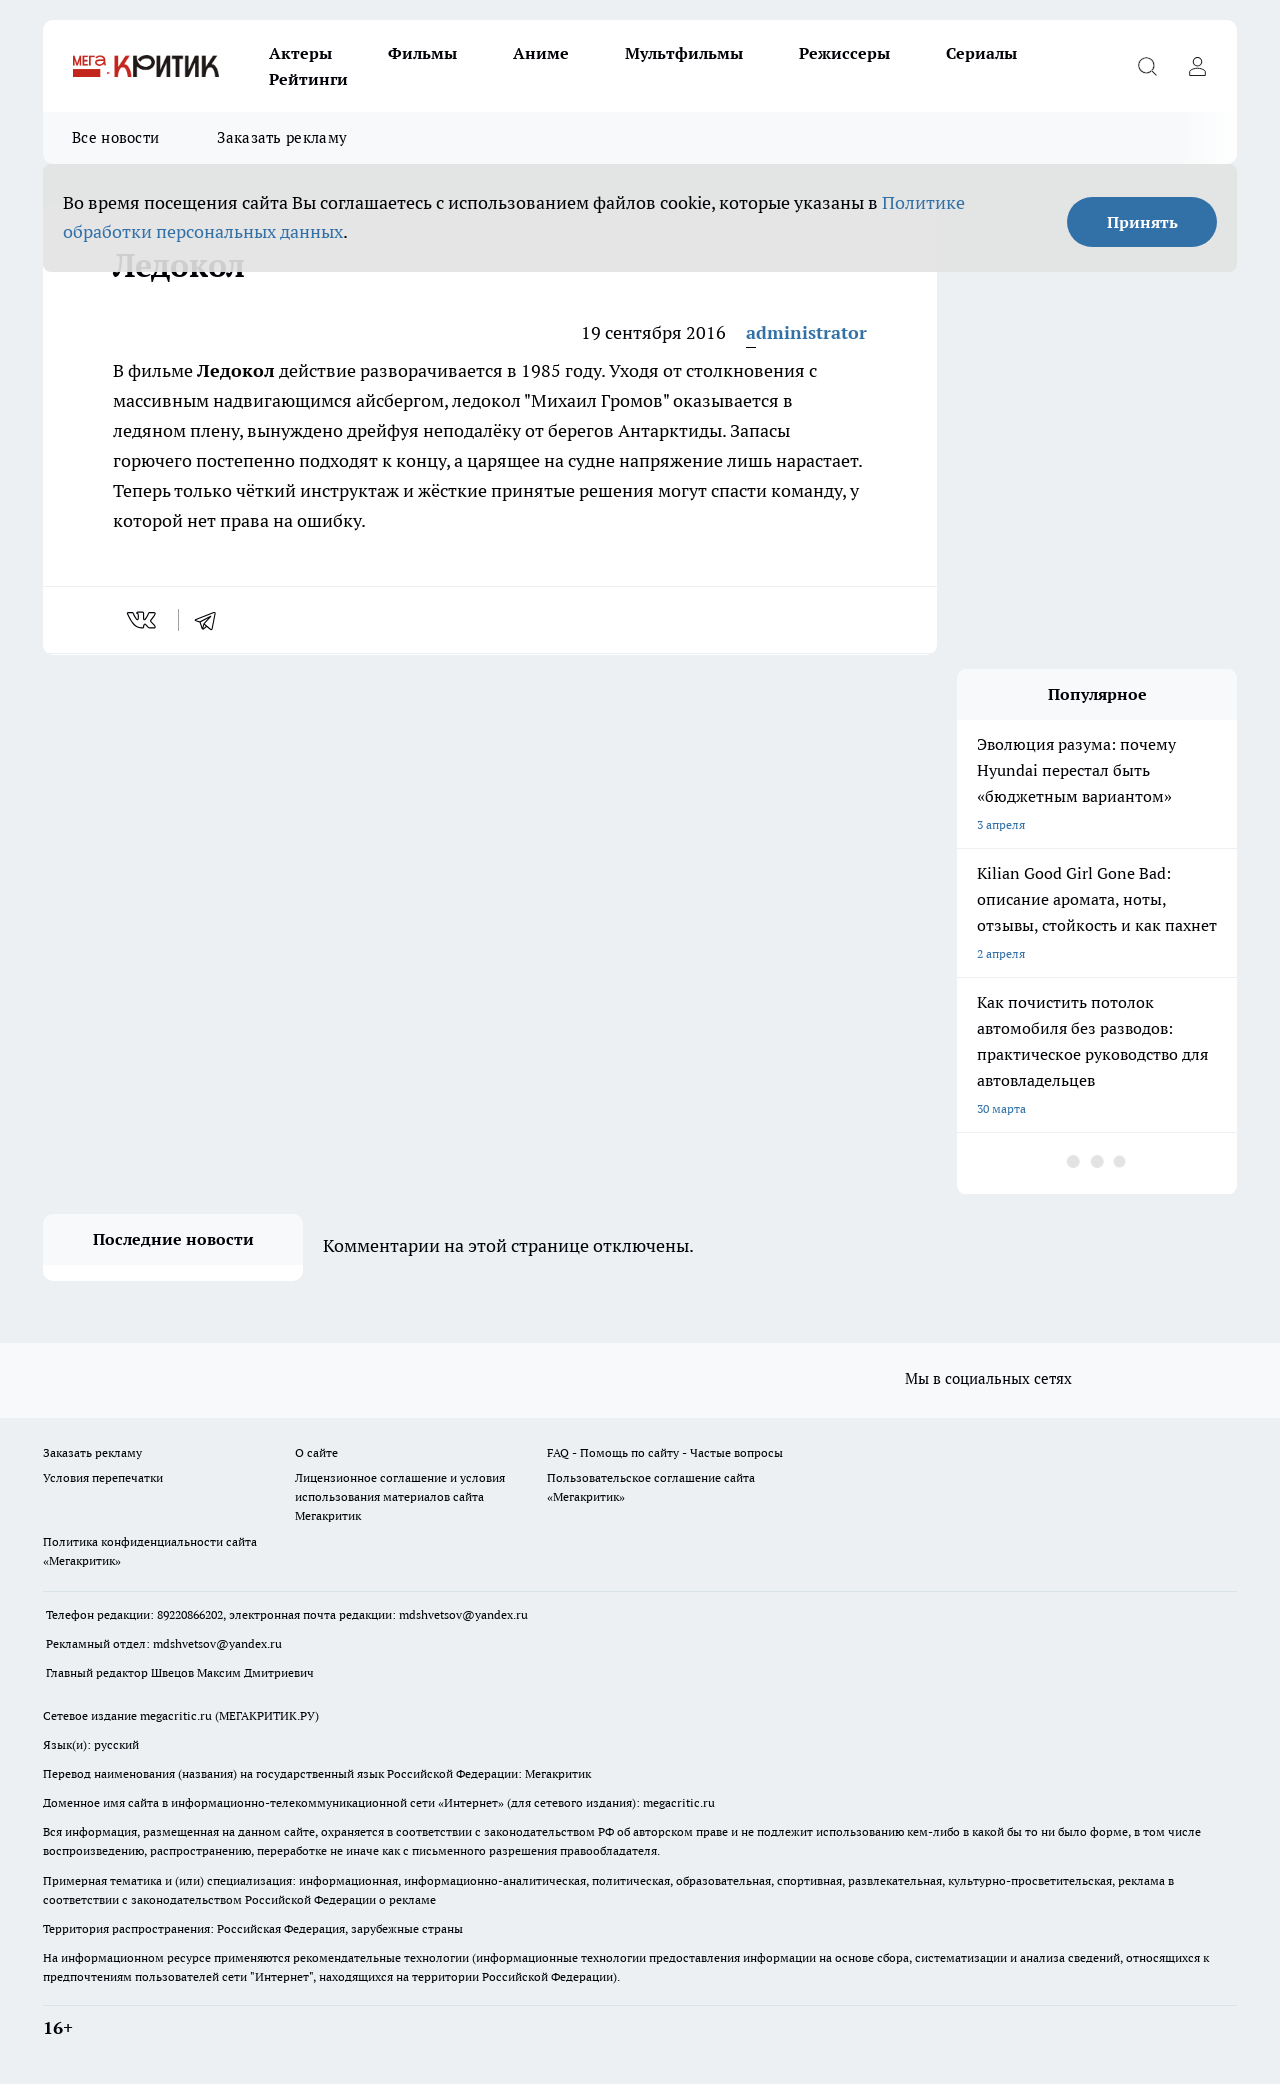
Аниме (541, 53)
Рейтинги (308, 79)
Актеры (300, 53)
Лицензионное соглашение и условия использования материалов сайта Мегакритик (400, 1496)
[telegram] (212, 620)
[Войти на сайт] (1197, 66)
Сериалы (981, 53)
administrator (806, 332)
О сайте (316, 1452)
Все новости (115, 137)
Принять (1142, 222)
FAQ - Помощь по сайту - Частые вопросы (665, 1452)
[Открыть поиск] (1147, 66)
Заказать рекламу (282, 137)
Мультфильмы (684, 53)
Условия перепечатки (103, 1477)
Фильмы (422, 53)
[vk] (143, 620)
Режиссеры (844, 53)
